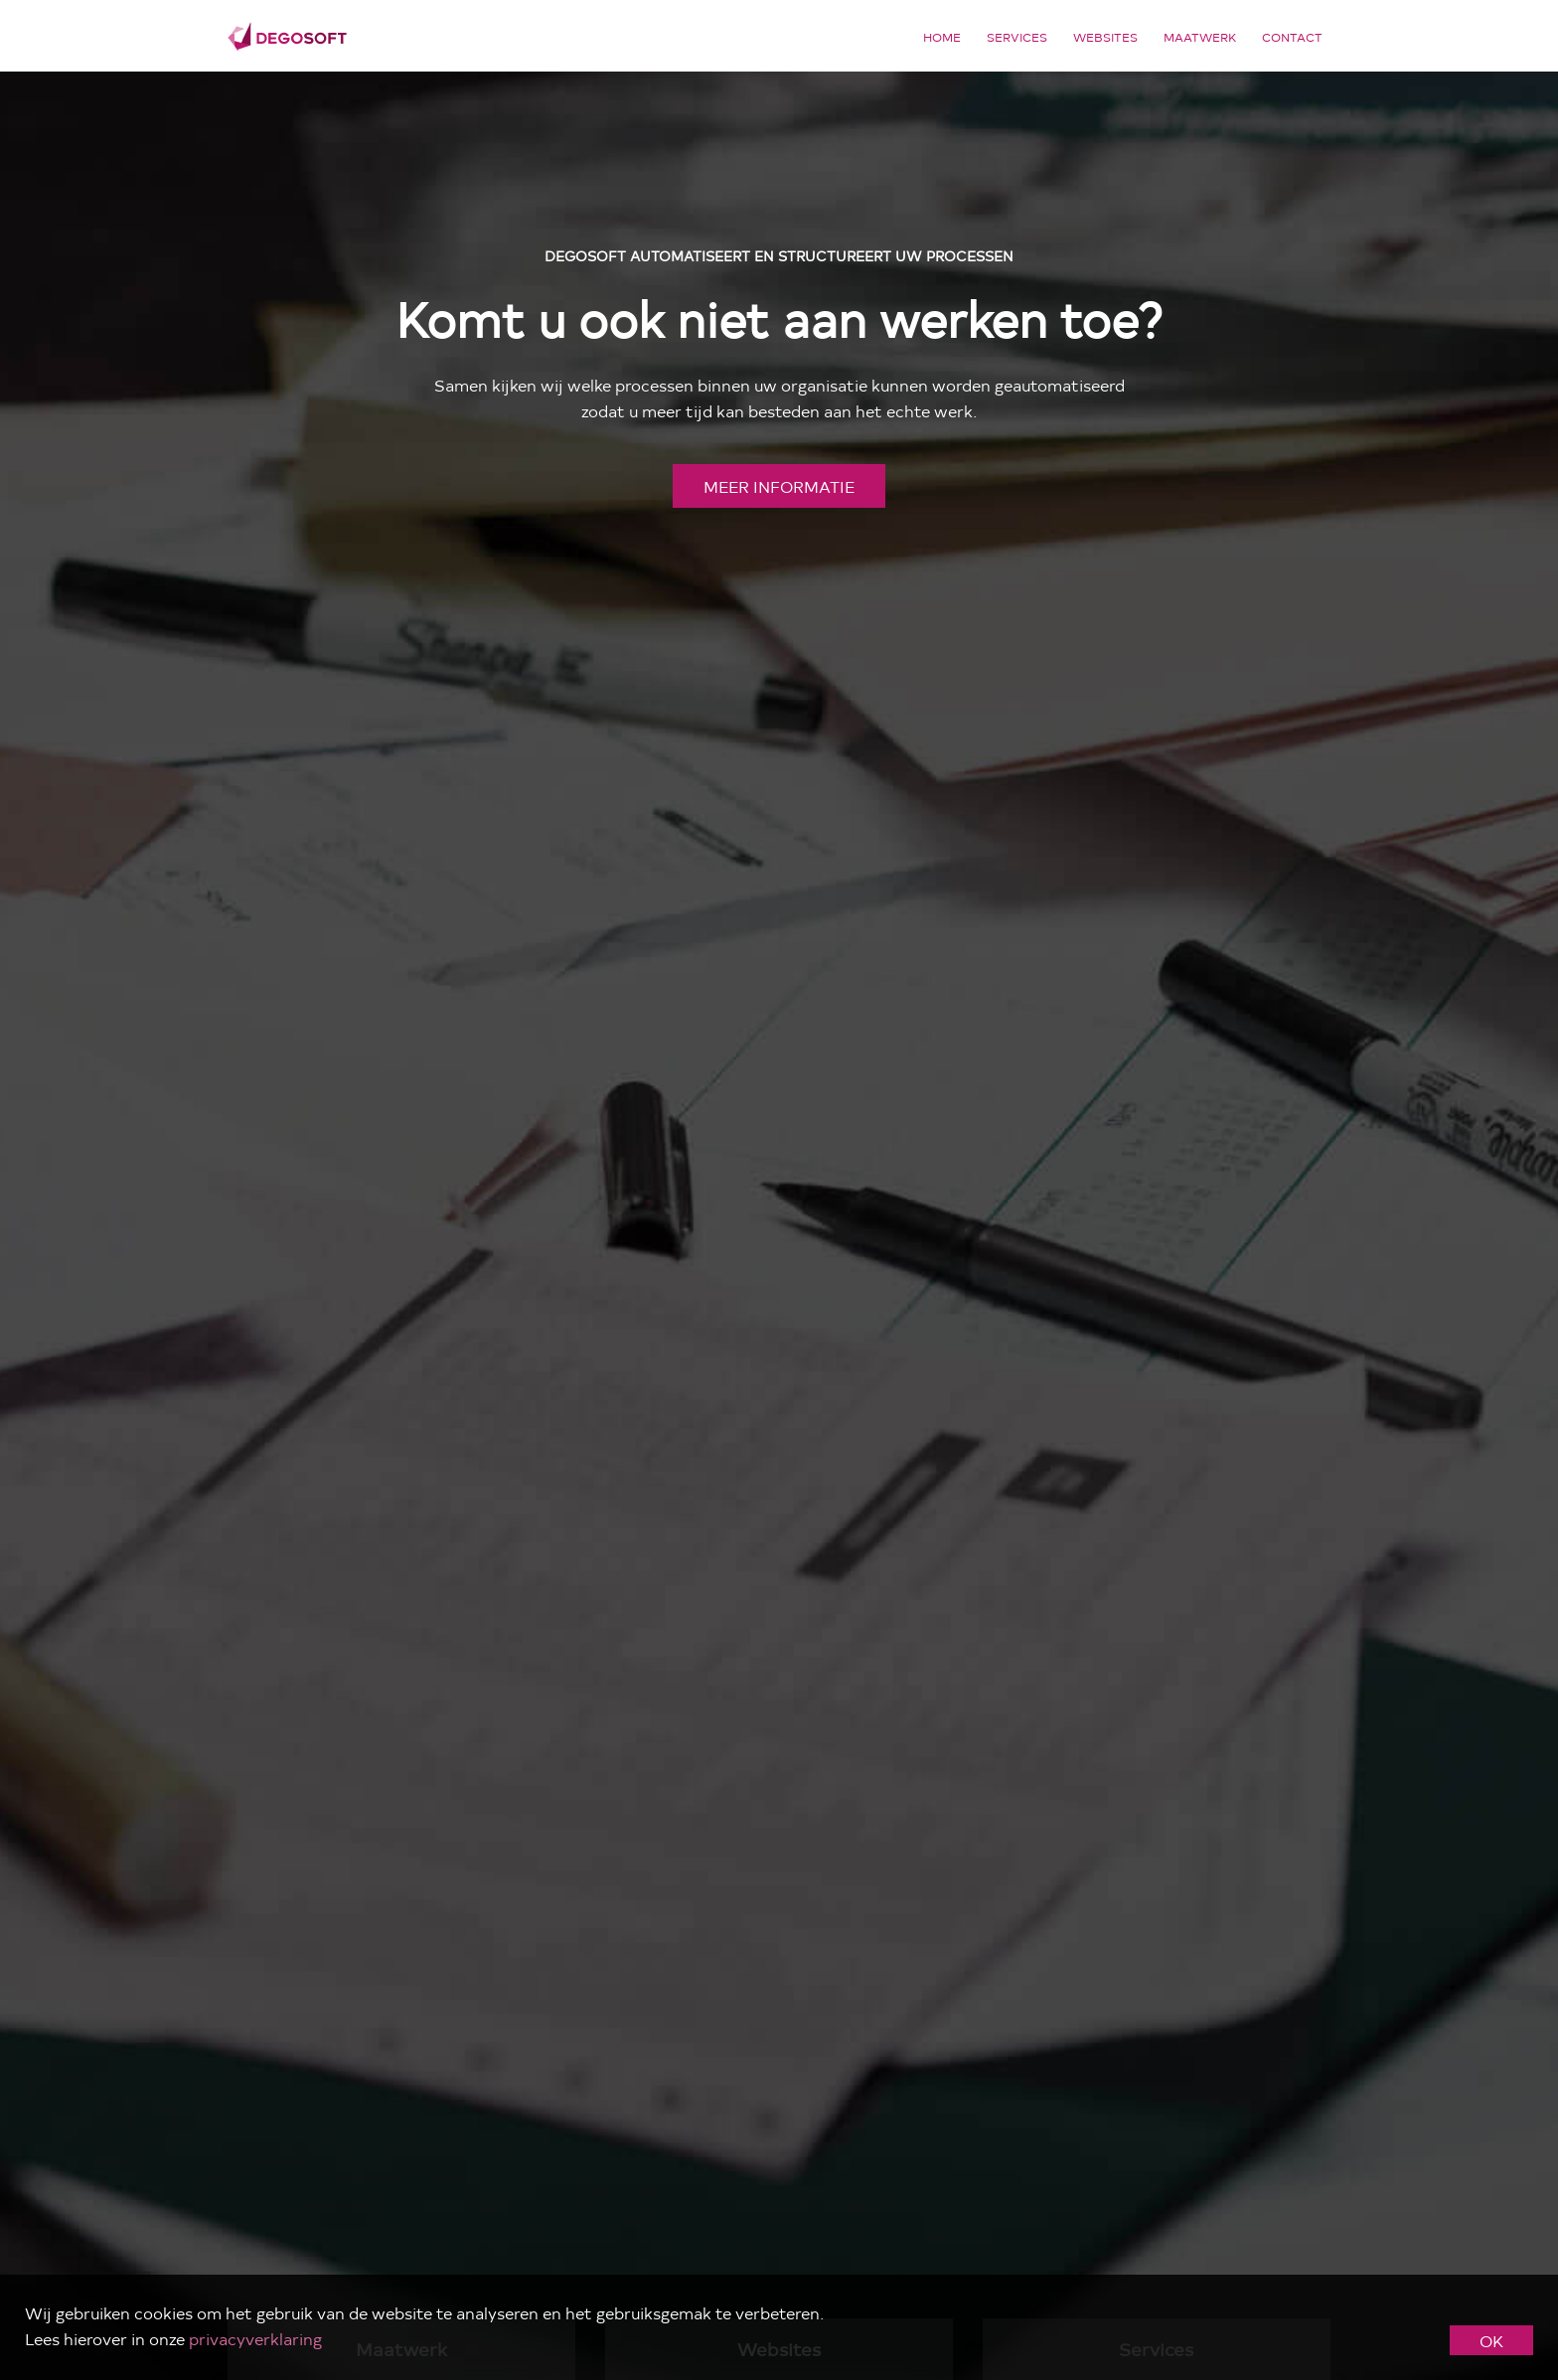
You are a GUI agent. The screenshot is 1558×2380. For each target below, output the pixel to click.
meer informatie (779, 486)
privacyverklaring (255, 2338)
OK (1491, 2340)
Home (942, 37)
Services (1017, 37)
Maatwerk (1200, 37)
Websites (1105, 37)
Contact (1292, 37)
